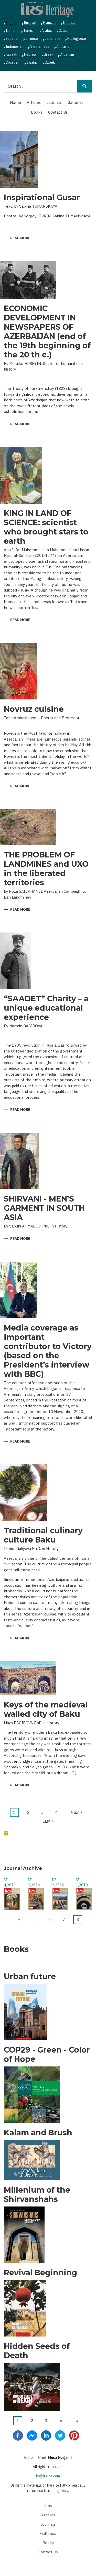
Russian (30, 22)
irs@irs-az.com (48, 2476)
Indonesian (14, 46)
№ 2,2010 (58, 1882)
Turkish (29, 30)
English (11, 22)
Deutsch (69, 22)
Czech (63, 30)
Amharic (62, 46)
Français (49, 22)
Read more (20, 238)
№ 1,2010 (82, 1882)
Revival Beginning (40, 2272)
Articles (34, 102)
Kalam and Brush (38, 2132)
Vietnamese (39, 46)
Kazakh (11, 54)
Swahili (32, 62)
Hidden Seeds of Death (37, 2351)
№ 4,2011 (10, 1882)
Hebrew (30, 54)
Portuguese (76, 38)
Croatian (12, 62)
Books (36, 112)
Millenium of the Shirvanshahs (37, 2194)
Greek (48, 54)
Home (15, 102)
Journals (54, 102)
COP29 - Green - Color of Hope (47, 2054)
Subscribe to (6, 1833)
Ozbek (50, 62)
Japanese (52, 38)
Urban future (30, 1976)
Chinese (31, 38)
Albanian (67, 54)
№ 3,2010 (34, 1882)
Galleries (75, 102)
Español (12, 38)
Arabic (46, 30)
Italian (11, 30)
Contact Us (58, 112)
